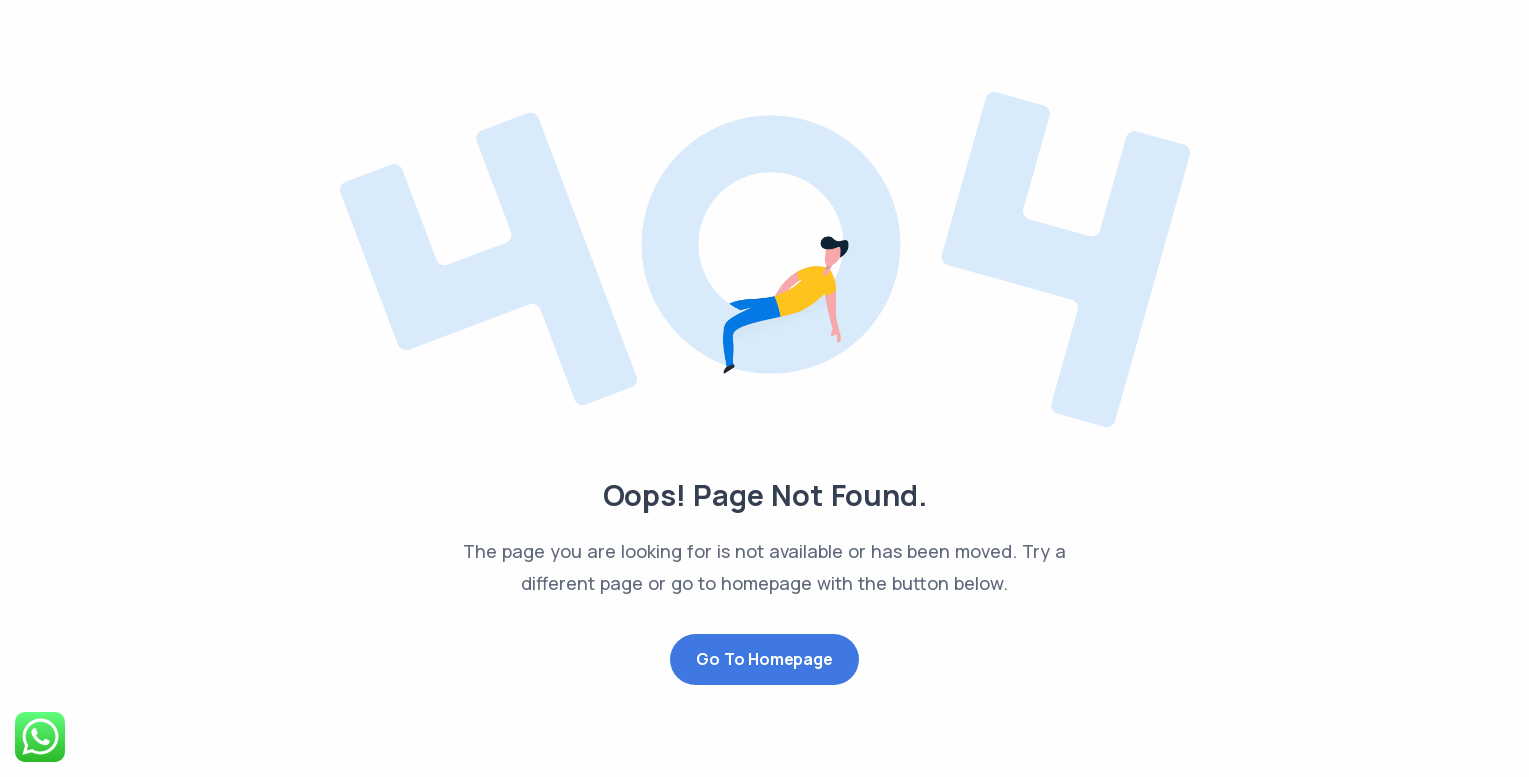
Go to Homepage (764, 659)
